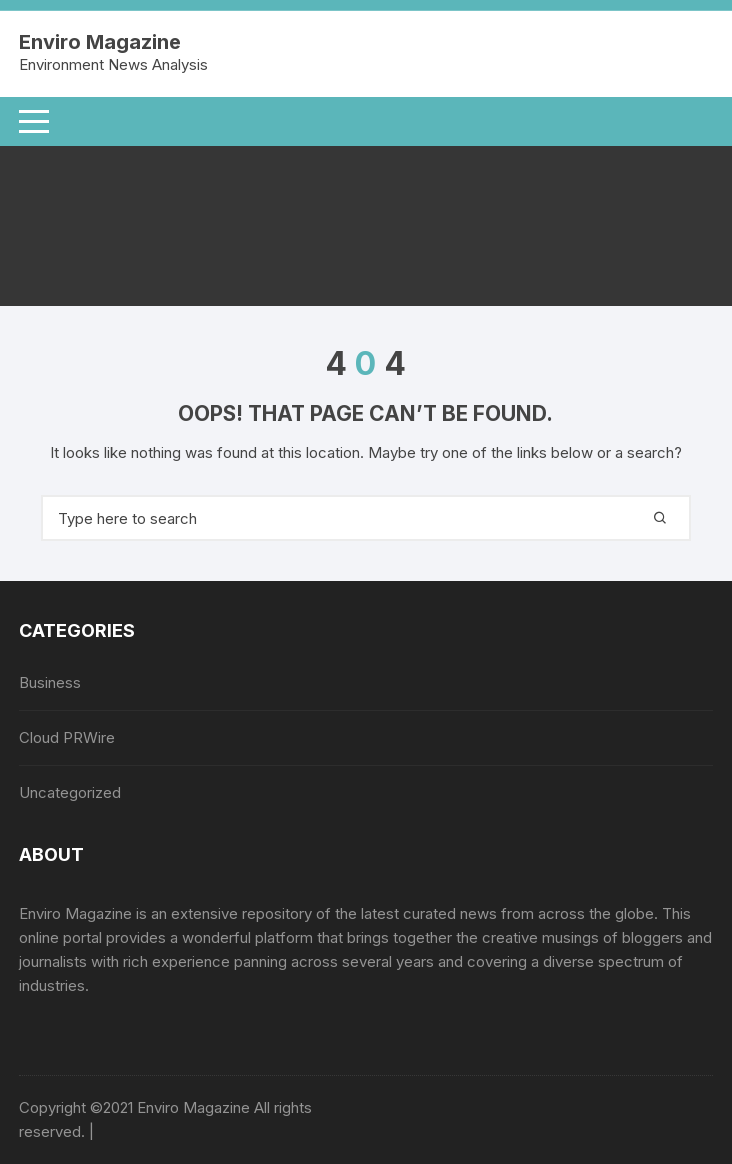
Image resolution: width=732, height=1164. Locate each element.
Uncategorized (70, 792)
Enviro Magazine (100, 42)
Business (50, 682)
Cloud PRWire (67, 737)
